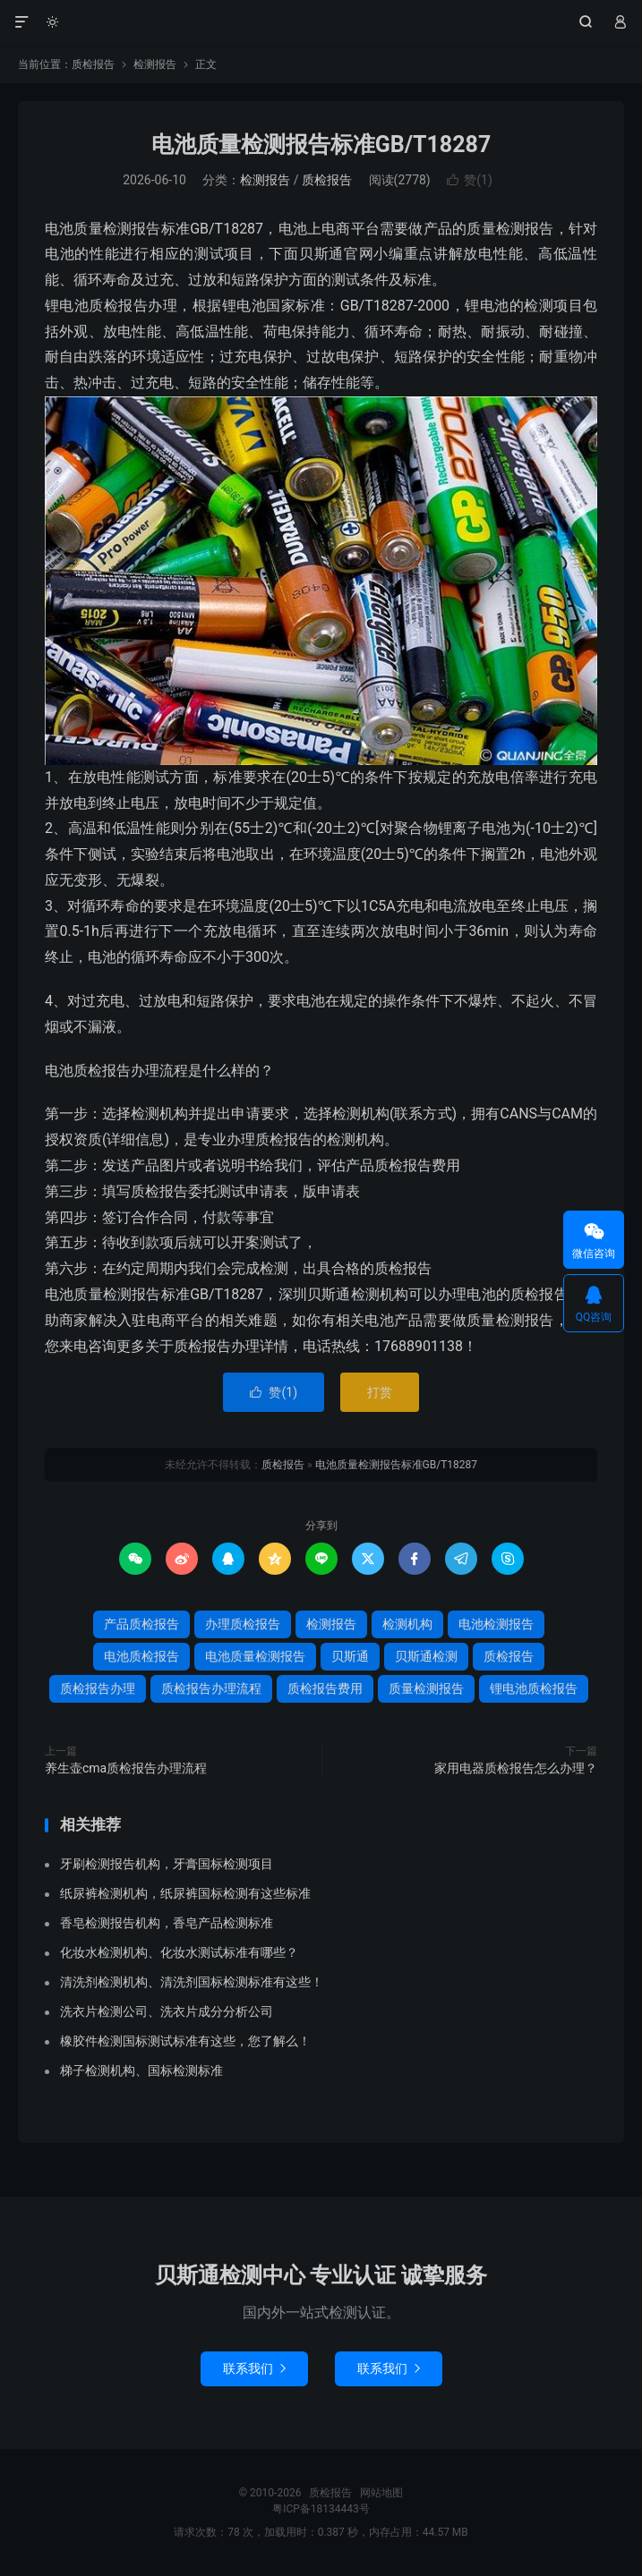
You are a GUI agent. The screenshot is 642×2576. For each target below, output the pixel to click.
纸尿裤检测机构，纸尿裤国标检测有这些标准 (185, 1893)
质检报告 (320, 22)
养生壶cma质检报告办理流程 (126, 1768)
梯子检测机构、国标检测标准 (141, 2070)
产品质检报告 (141, 1624)
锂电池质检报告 (534, 1688)
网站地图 (381, 2493)
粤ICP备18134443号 (321, 2509)
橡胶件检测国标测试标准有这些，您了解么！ (185, 2041)
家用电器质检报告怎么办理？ (515, 1768)
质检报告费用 (325, 1688)
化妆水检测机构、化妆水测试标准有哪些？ (179, 1952)
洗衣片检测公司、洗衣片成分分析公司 (166, 2011)
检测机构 (407, 1624)
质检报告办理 (97, 1688)
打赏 (379, 1392)
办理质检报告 (242, 1624)
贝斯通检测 (426, 1656)
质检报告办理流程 (211, 1688)
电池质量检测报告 (255, 1656)
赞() (469, 180)
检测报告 (154, 64)
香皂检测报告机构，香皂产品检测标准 (166, 1923)
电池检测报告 (496, 1624)
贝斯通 (350, 1656)
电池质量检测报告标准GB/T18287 (321, 144)
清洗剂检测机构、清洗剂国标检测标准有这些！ (191, 1982)
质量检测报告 (426, 1688)
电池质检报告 (141, 1656)
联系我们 (254, 2368)
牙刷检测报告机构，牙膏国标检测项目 (166, 1864)
